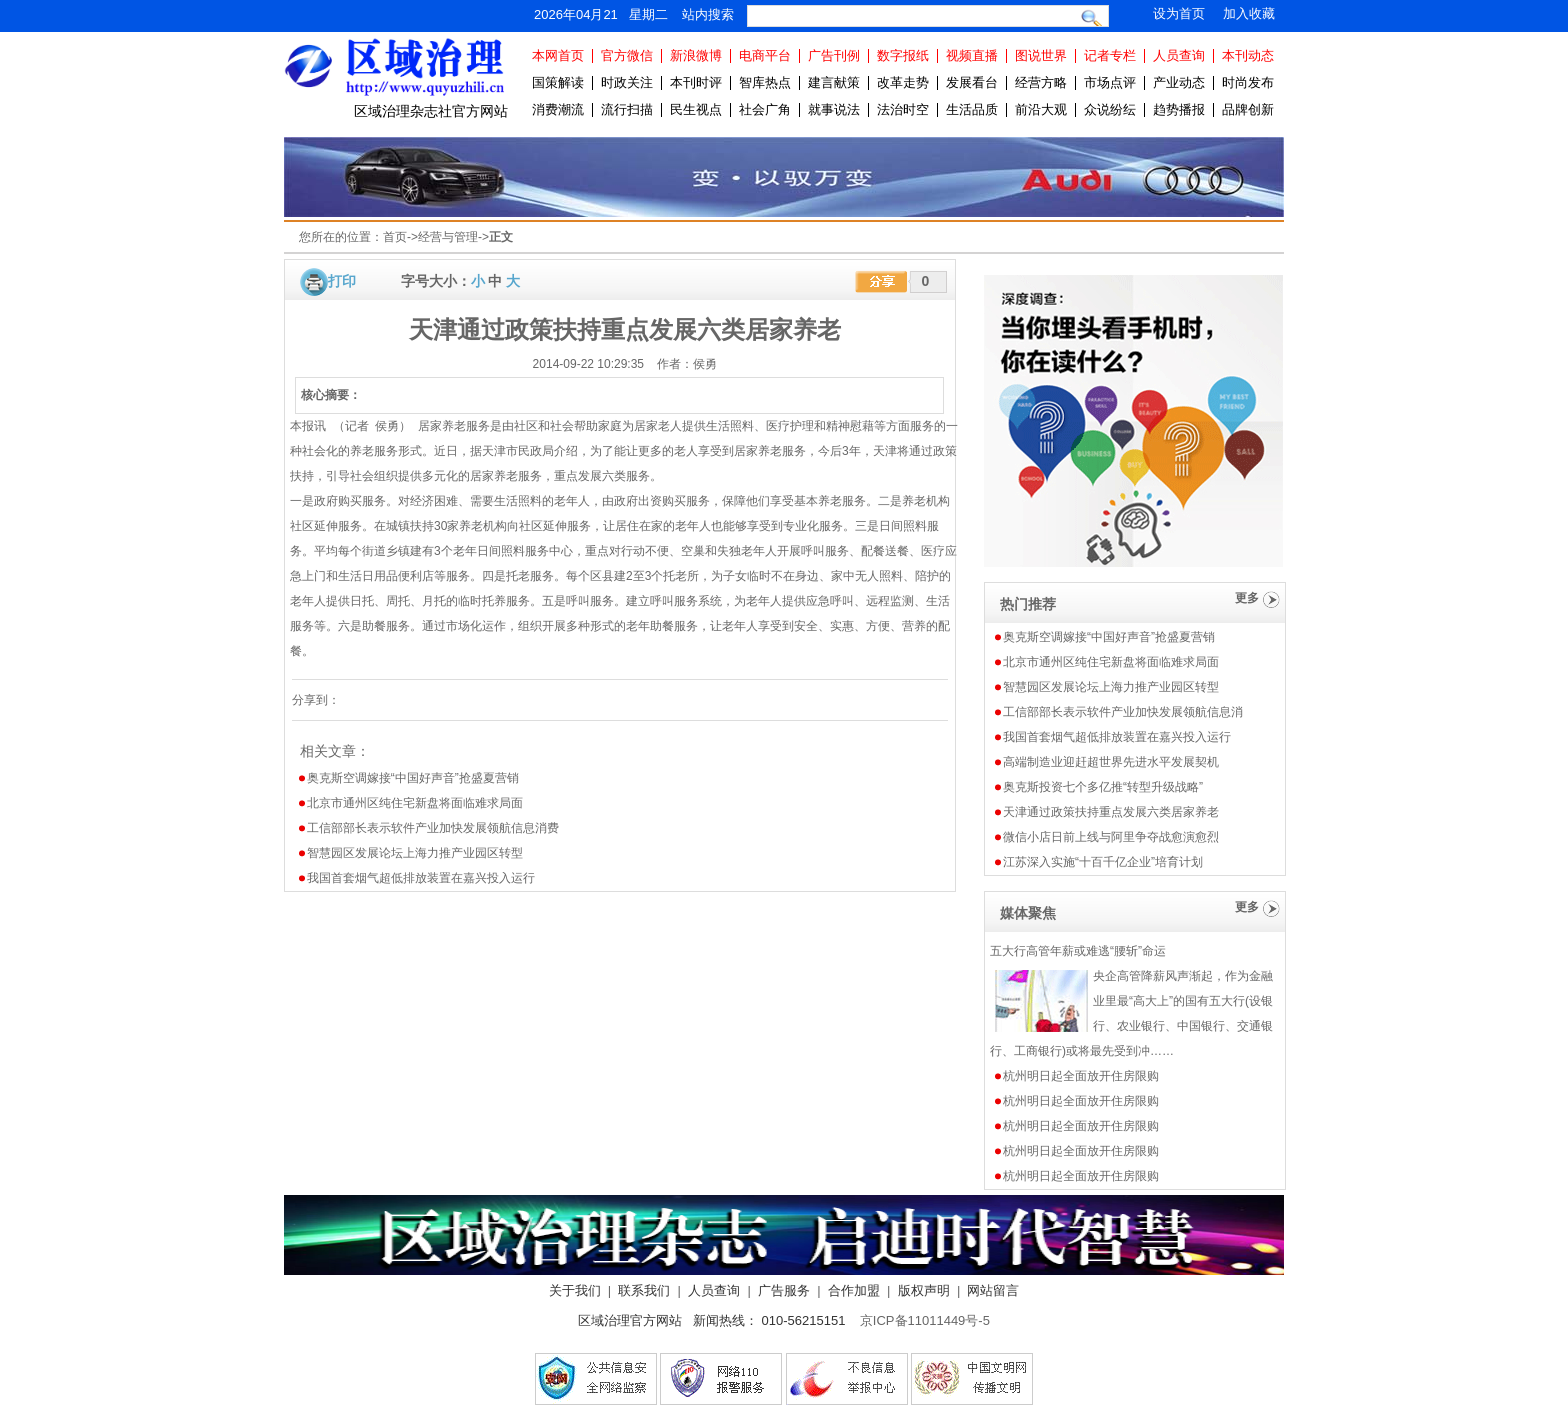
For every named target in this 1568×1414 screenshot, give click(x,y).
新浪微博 (696, 55)
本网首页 (558, 55)
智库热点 (765, 82)
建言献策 (834, 82)
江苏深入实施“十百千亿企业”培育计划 (1103, 862)
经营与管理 (448, 237)
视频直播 (972, 55)
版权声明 (924, 1290)
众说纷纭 (1110, 109)
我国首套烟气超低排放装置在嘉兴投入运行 (421, 878)
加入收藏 (1249, 13)
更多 (1247, 598)
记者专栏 (1110, 55)
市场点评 (1110, 82)
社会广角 (765, 109)
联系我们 (644, 1290)
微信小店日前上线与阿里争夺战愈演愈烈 (1111, 837)
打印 (342, 281)
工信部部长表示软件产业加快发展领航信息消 (1123, 712)
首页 (395, 237)
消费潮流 (558, 109)
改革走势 (903, 82)
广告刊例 (834, 55)
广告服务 (784, 1290)
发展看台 (972, 82)
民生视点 (696, 109)
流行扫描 (627, 109)
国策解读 (558, 82)
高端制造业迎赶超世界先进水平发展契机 (1111, 762)
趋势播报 (1179, 109)
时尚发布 (1248, 82)
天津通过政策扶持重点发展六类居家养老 (1111, 812)
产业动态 (1179, 82)
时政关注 (627, 82)
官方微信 (627, 55)
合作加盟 (854, 1290)
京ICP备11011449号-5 (925, 1320)
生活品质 (972, 109)
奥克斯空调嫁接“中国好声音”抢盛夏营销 (413, 778)
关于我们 (575, 1290)
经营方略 (1041, 82)
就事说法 (834, 109)
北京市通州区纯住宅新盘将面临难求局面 (415, 803)
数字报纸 (903, 55)
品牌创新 (1248, 109)
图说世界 (1041, 55)
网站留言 (993, 1290)
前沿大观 (1041, 109)
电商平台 (765, 55)
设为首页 (1179, 13)
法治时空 (903, 109)
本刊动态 (1248, 55)
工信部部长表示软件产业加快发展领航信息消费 (433, 828)
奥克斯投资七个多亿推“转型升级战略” (1103, 787)
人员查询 (1179, 55)
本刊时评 (696, 82)
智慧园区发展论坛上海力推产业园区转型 (415, 853)
